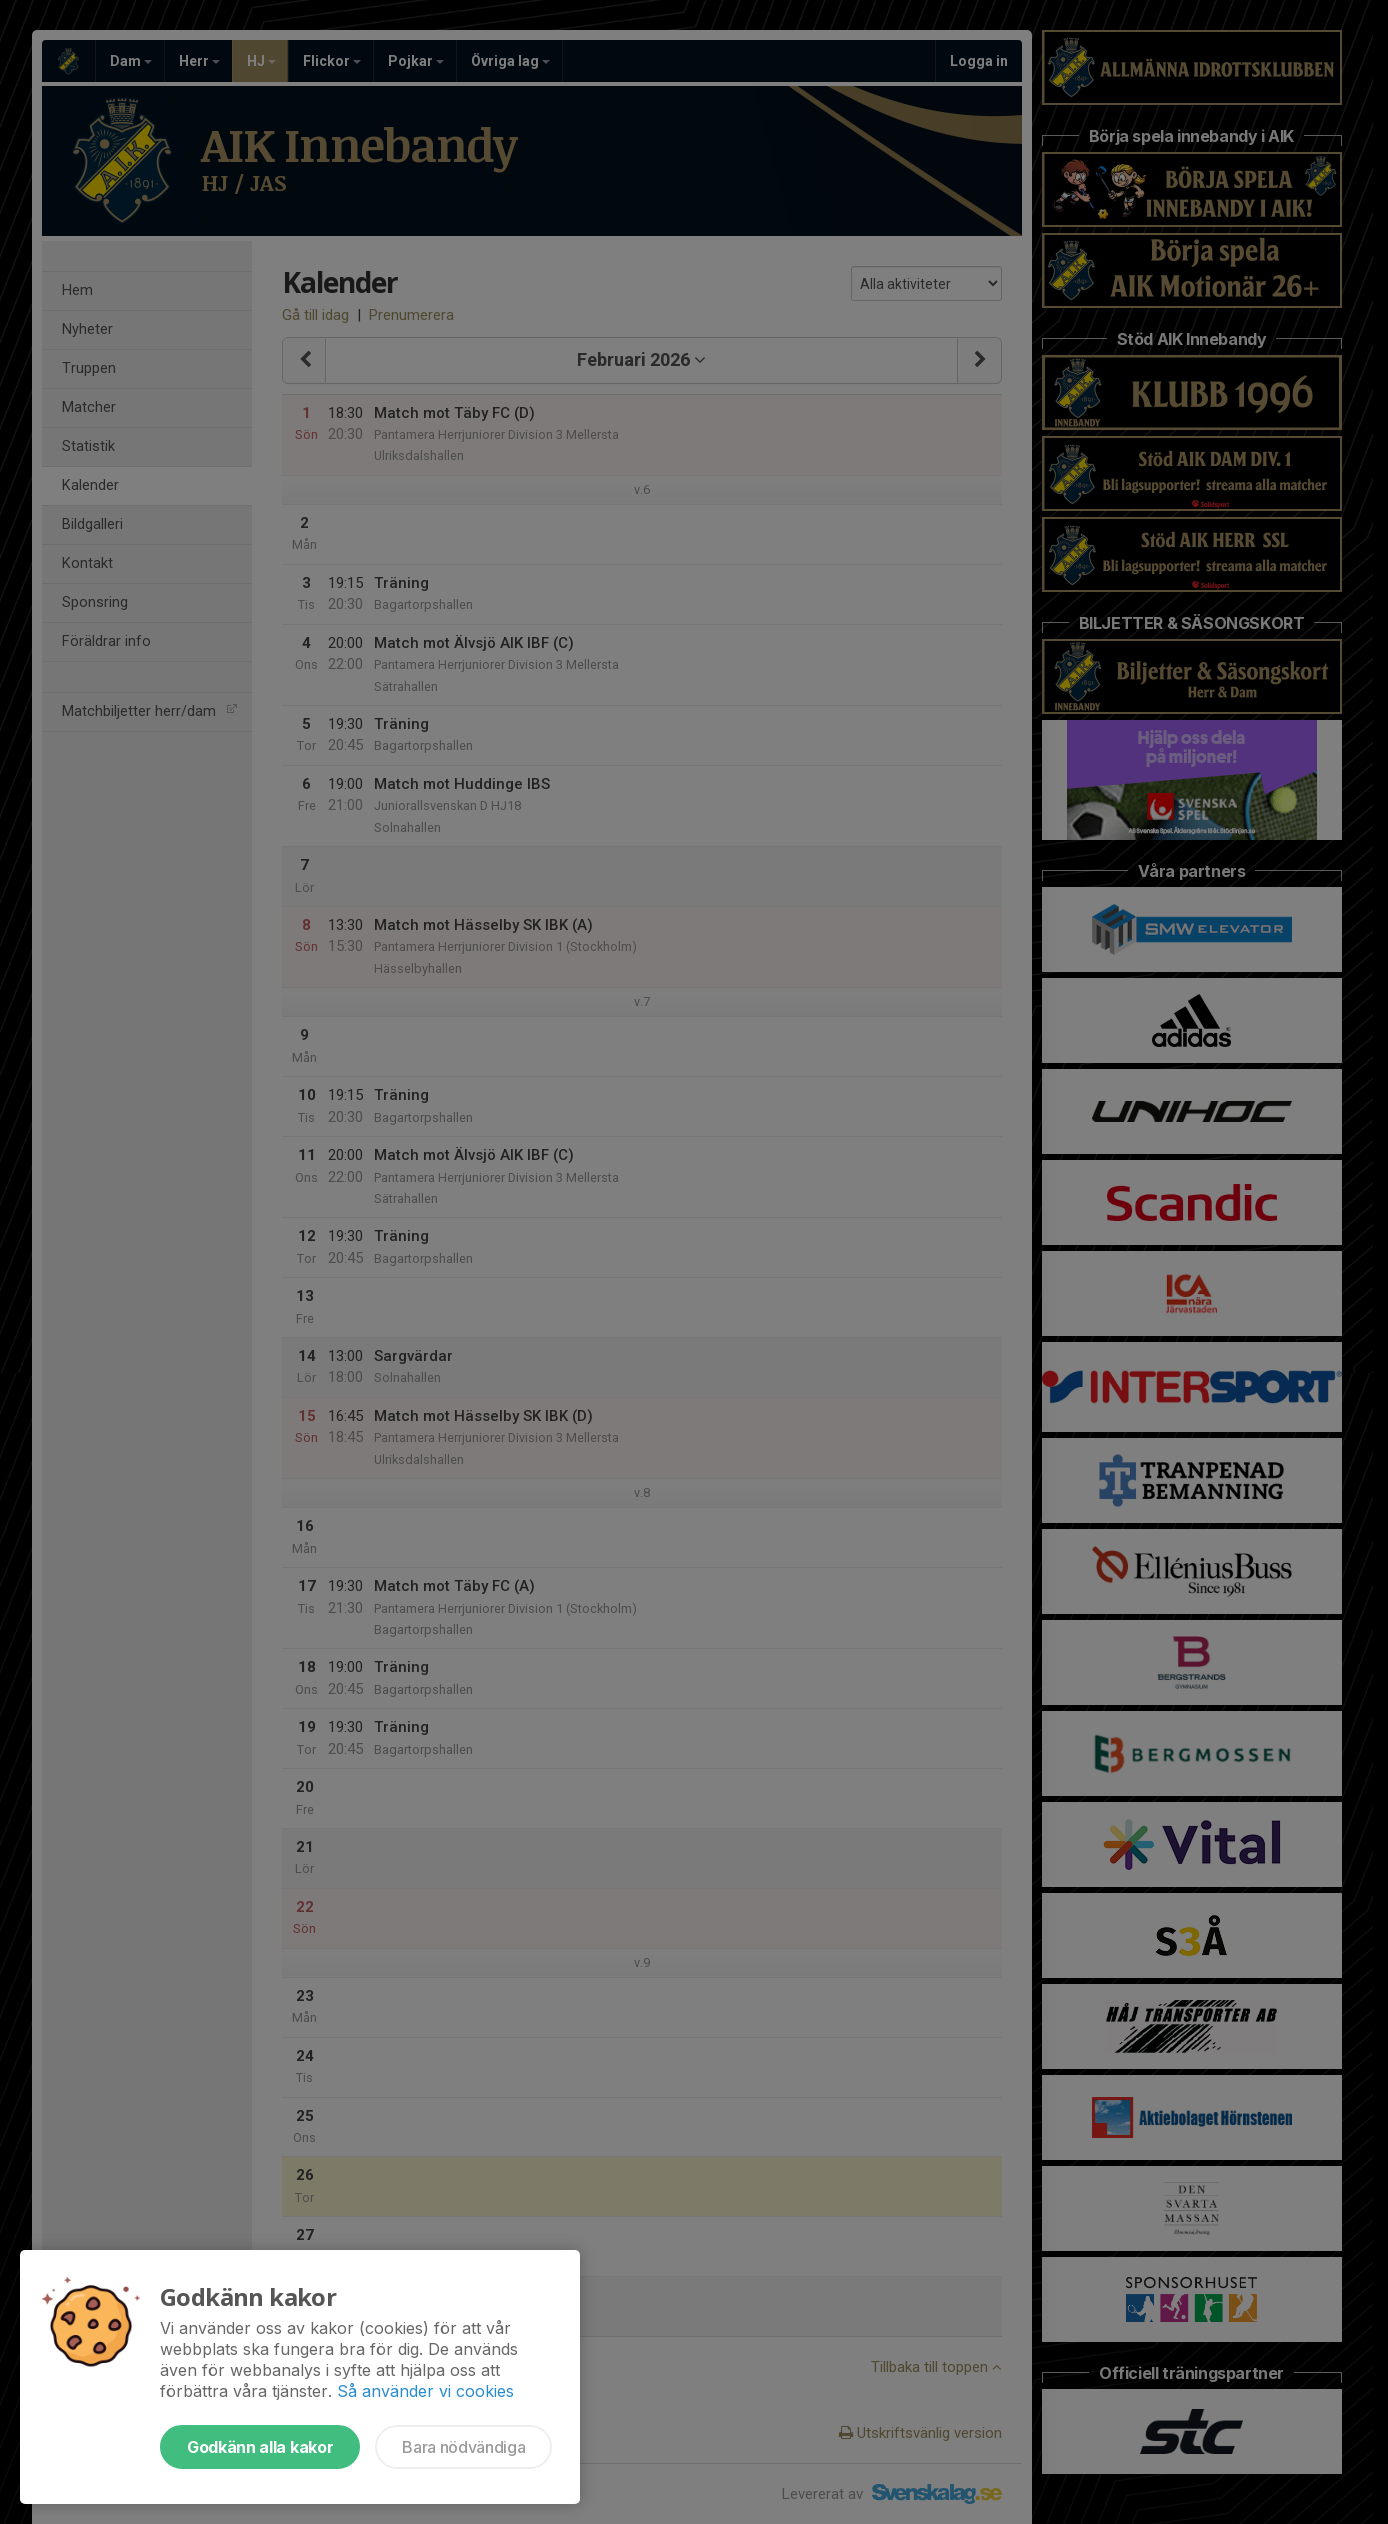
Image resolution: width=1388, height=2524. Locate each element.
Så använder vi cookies (425, 2391)
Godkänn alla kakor (260, 2447)
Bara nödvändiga (463, 2447)
